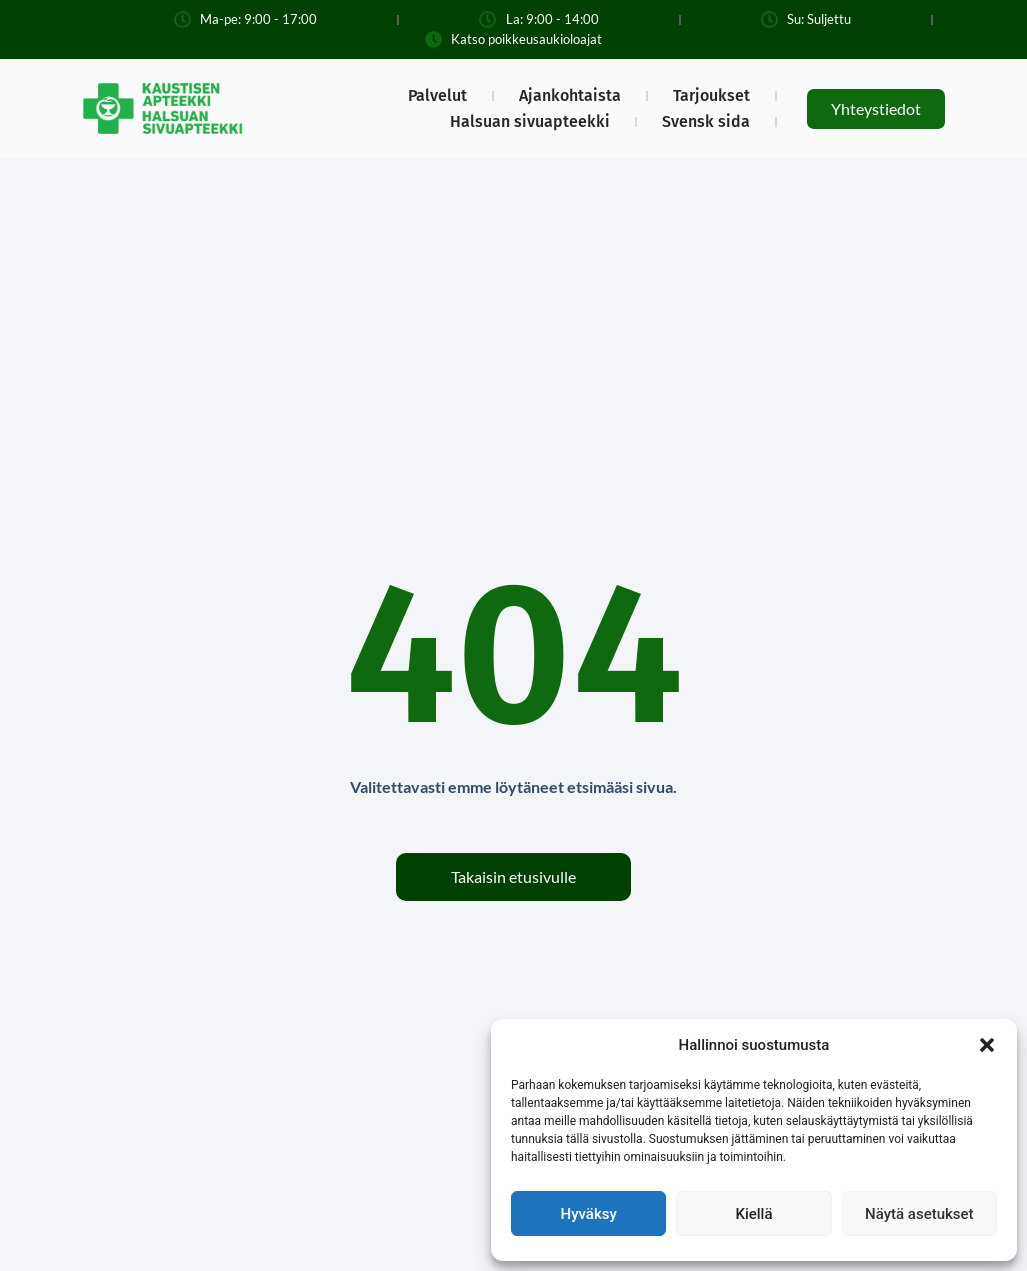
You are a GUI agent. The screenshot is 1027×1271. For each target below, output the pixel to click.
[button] (987, 1045)
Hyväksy (589, 1214)
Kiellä (753, 1214)
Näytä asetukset (919, 1214)
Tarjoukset (711, 95)
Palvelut (437, 95)
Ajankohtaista (570, 95)
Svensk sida (706, 121)
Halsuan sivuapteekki (530, 121)
